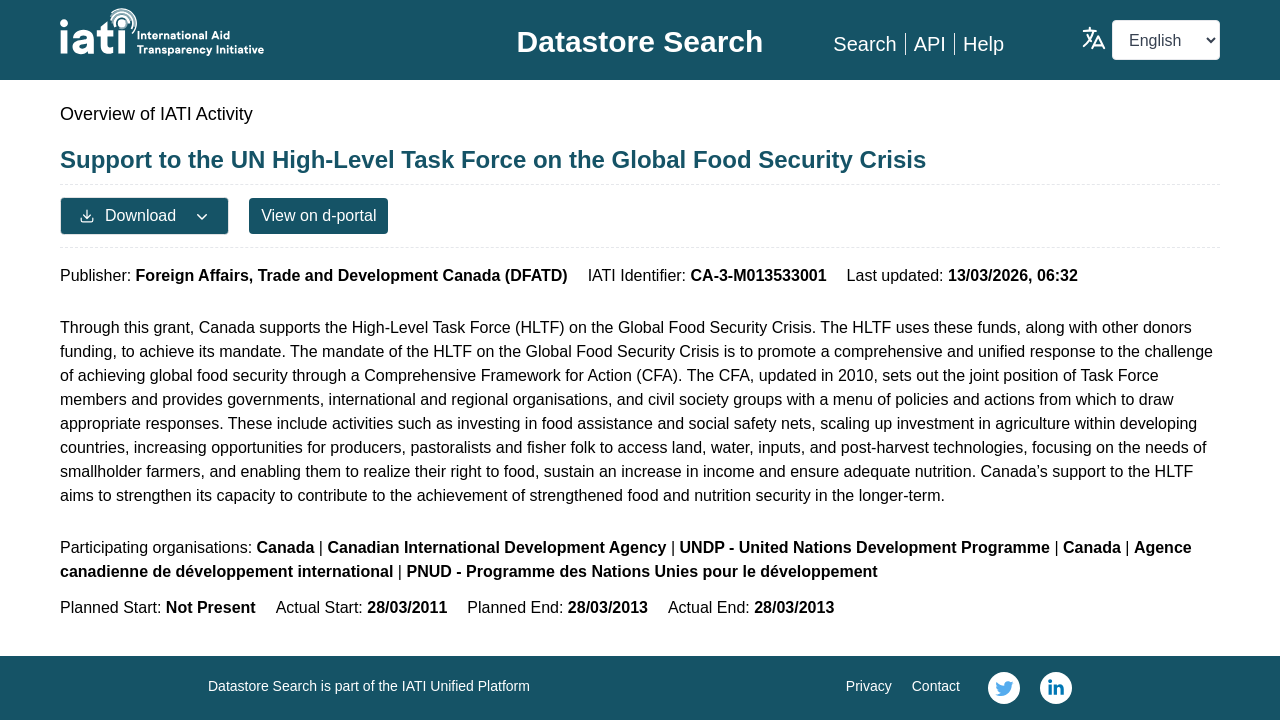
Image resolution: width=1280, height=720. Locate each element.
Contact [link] (936, 686)
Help (983, 44)
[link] (1004, 688)
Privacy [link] (869, 686)
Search (864, 44)
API (930, 44)
